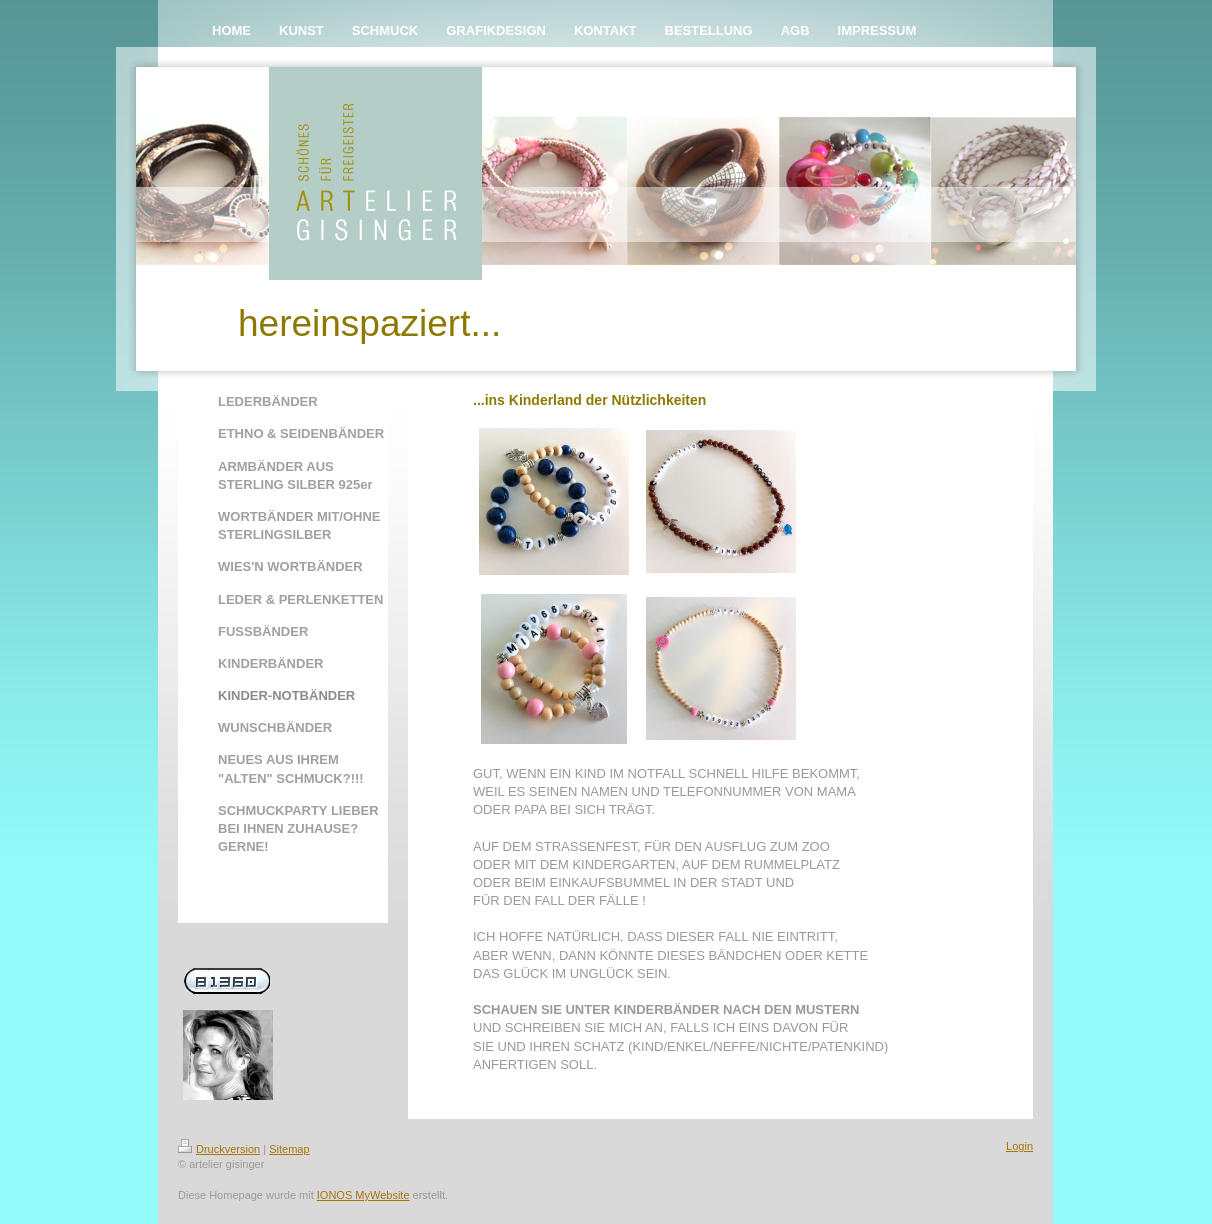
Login (1019, 1146)
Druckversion (219, 1149)
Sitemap (289, 1149)
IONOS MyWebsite (363, 1195)
